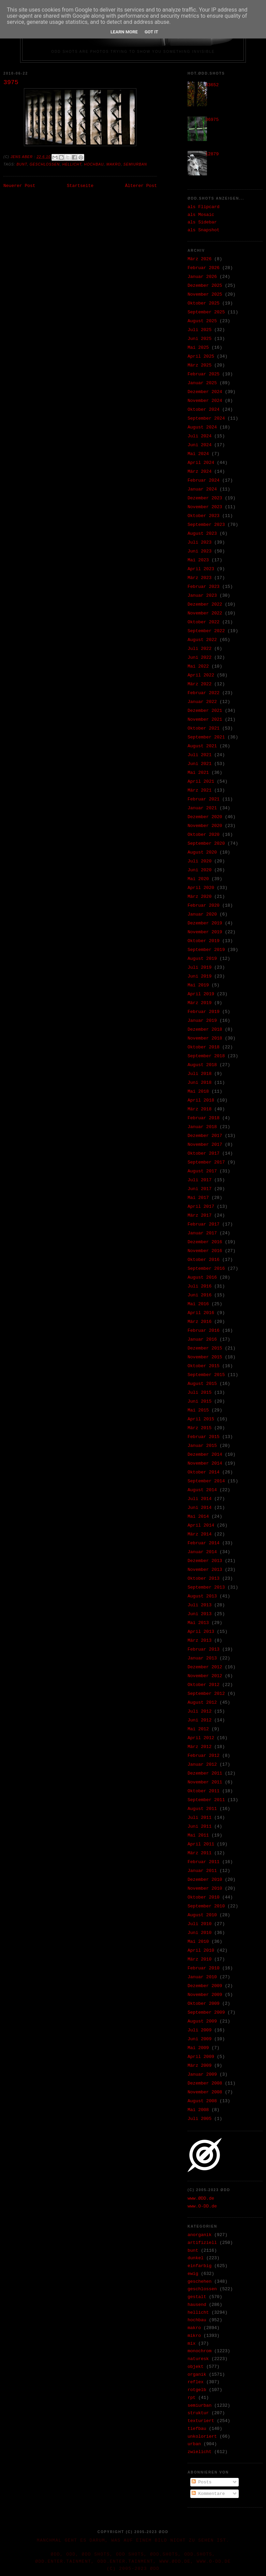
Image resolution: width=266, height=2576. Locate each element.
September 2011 (206, 1799)
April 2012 (201, 1737)
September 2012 (206, 1693)
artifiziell (202, 2242)
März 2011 (199, 1853)
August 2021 (202, 746)
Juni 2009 (199, 2039)
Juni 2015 (199, 1401)
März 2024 (199, 471)
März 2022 (199, 684)
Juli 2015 (199, 1392)
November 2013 (205, 1569)
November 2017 (205, 1144)
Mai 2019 (198, 985)
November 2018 (205, 1038)
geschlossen (45, 164)
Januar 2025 (202, 383)
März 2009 (199, 2065)
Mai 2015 (198, 1410)
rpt (191, 2397)
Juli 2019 (199, 967)
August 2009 (202, 2021)
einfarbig (199, 2265)
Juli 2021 (199, 755)
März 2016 (199, 1321)
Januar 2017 (202, 1233)
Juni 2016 (199, 1295)
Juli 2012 (199, 1711)
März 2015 (199, 1428)
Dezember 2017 (205, 1135)
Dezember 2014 (205, 1454)
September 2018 (206, 1056)
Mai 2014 (198, 1516)
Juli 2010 (199, 1923)
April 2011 (201, 1844)
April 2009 (201, 2056)
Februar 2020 (204, 905)
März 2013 (199, 1640)
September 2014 (206, 1481)
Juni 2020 (199, 870)
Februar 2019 (204, 1011)
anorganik (199, 2234)
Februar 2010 (204, 1968)
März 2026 (199, 259)
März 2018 (199, 1109)
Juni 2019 (199, 976)
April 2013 (201, 1631)
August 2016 (202, 1277)
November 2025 (205, 294)
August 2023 (202, 533)
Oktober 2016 (204, 1259)
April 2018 (201, 1100)
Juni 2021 (199, 763)
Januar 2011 (202, 1870)
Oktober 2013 (204, 1578)
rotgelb (197, 2389)
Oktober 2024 (204, 409)
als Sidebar (202, 222)
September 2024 (206, 418)
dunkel (196, 2258)
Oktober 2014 (204, 1472)
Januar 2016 (202, 1339)
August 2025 (202, 321)
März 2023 (199, 577)
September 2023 (206, 524)
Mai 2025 (198, 347)
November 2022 (205, 613)
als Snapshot (204, 230)
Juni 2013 (199, 1614)
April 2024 (201, 462)
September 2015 (206, 1374)
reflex (196, 2382)
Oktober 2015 (204, 1366)
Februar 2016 (204, 1330)
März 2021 (199, 790)
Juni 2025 (199, 338)
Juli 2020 (199, 861)
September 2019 (206, 949)
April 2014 (201, 1525)
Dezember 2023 (205, 498)
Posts (202, 2482)
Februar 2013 (204, 1649)
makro (113, 164)
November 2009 (205, 1994)
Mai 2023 (198, 560)
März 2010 (199, 1959)
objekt (196, 2366)
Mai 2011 (198, 1835)
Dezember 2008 (205, 2083)
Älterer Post (141, 185)
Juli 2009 (199, 2030)
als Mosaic (201, 214)
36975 (212, 119)
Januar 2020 (202, 914)
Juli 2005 (199, 2118)
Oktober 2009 (204, 2003)
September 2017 (206, 1162)
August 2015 (202, 1383)
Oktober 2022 (204, 622)
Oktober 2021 (204, 728)
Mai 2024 (198, 453)
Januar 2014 (202, 1552)
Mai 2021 (198, 772)
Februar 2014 (204, 1543)
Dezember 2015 (205, 1348)
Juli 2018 (199, 1073)
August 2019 (202, 958)
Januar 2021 (202, 808)
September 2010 (206, 1906)
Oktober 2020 (204, 834)
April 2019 (201, 994)
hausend (197, 2304)
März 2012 (199, 1746)
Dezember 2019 (205, 923)
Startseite (80, 185)
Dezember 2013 (205, 1560)
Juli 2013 (199, 1605)
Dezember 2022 (205, 604)
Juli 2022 (199, 648)
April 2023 (201, 569)
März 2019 (199, 1002)
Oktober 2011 (204, 1791)
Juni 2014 (199, 1507)
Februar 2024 (204, 480)
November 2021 (205, 719)
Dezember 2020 (205, 816)
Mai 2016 (198, 1304)
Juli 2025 (199, 329)
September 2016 (206, 1268)
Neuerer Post (19, 185)
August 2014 (202, 1490)
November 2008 (205, 2092)
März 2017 (199, 1215)
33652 (212, 85)
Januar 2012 (202, 1764)
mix (191, 2343)
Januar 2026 (202, 276)
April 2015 (201, 1419)
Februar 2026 (204, 267)
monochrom (199, 2351)
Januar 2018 (202, 1126)
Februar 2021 (204, 799)
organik (197, 2374)
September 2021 (206, 737)
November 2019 (205, 932)
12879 (212, 154)
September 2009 (206, 2012)
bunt (22, 164)
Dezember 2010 (205, 1879)
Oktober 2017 (204, 1153)
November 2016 (205, 1250)
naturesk (198, 2358)
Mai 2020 (198, 878)
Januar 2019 (202, 1020)
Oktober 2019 (204, 940)
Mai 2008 (198, 2109)
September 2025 (206, 312)
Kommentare (208, 2493)
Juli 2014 (199, 1498)
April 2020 (201, 887)
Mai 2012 (198, 1729)
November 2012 (205, 1676)
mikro (194, 2335)
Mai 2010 (198, 1941)
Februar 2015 (204, 1436)
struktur (198, 2413)
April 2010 (201, 1950)
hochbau (94, 164)
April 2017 (201, 1206)
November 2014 (205, 1463)
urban (194, 2444)
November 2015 (205, 1357)
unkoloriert (202, 2436)
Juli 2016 (199, 1286)
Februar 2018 (204, 1118)
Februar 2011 (204, 1861)
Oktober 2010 (204, 1897)
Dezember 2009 (205, 1985)
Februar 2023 (204, 586)
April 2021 (201, 781)
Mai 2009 (198, 2047)
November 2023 (205, 507)
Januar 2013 (202, 1658)
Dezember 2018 (205, 1029)
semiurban (135, 164)
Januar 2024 (202, 489)
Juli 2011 (199, 1817)
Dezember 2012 (205, 1667)
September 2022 (206, 631)
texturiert (201, 2420)
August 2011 (202, 1808)
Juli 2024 (199, 436)
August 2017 (202, 1171)
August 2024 (202, 427)
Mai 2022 (198, 666)
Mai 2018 (198, 1091)
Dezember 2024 (205, 391)
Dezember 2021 (205, 710)
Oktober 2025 (204, 303)
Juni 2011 (199, 1826)
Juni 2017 (199, 1188)
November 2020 (205, 825)
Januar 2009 (202, 2074)
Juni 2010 (199, 1932)
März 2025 (199, 365)
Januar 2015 (202, 1445)
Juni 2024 (199, 445)
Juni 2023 (199, 551)
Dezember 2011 (205, 1773)
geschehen (199, 2281)
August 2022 (202, 639)
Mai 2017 (198, 1197)
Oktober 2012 (204, 1684)
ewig (193, 2273)
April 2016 (201, 1312)
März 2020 (199, 896)
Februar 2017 (204, 1224)
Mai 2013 (198, 1622)
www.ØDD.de (201, 2198)
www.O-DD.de (202, 2206)
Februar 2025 (204, 374)
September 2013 (206, 1587)
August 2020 (202, 852)
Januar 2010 (202, 1977)
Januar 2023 (202, 595)
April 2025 (201, 356)
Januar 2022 (202, 701)
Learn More (124, 31)
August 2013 (202, 1596)
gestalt (197, 2296)
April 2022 (201, 675)
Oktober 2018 (204, 1047)
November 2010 (205, 1888)
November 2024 (205, 400)
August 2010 (202, 1915)
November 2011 (205, 1782)
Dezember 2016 (205, 1242)
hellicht (72, 164)
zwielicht (199, 2451)
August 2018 (202, 1064)
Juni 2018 (199, 1082)
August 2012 (202, 1702)
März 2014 (199, 1534)
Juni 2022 (199, 657)
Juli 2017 (199, 1180)
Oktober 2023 (204, 515)
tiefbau (197, 2428)
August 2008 (202, 2101)
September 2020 (206, 843)
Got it (151, 31)
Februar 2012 (204, 1755)
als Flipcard (204, 206)
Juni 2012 (199, 1720)
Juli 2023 (199, 542)
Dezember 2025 (205, 285)
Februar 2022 (204, 693)
